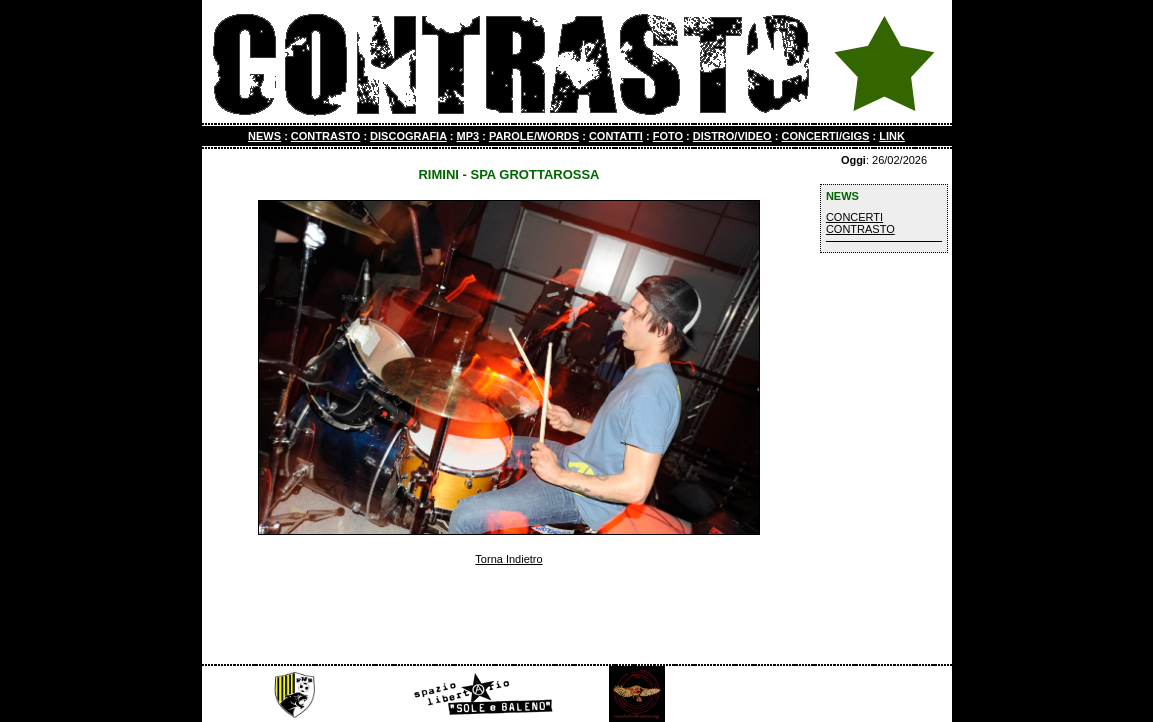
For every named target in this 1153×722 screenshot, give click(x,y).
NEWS (264, 136)
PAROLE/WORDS (534, 136)
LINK (892, 136)
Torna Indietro (508, 559)
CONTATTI (616, 136)
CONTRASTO (325, 136)
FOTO (668, 136)
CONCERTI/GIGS (825, 136)
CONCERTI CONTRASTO (860, 223)
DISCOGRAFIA (408, 136)
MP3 (467, 136)
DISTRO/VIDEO (732, 136)
